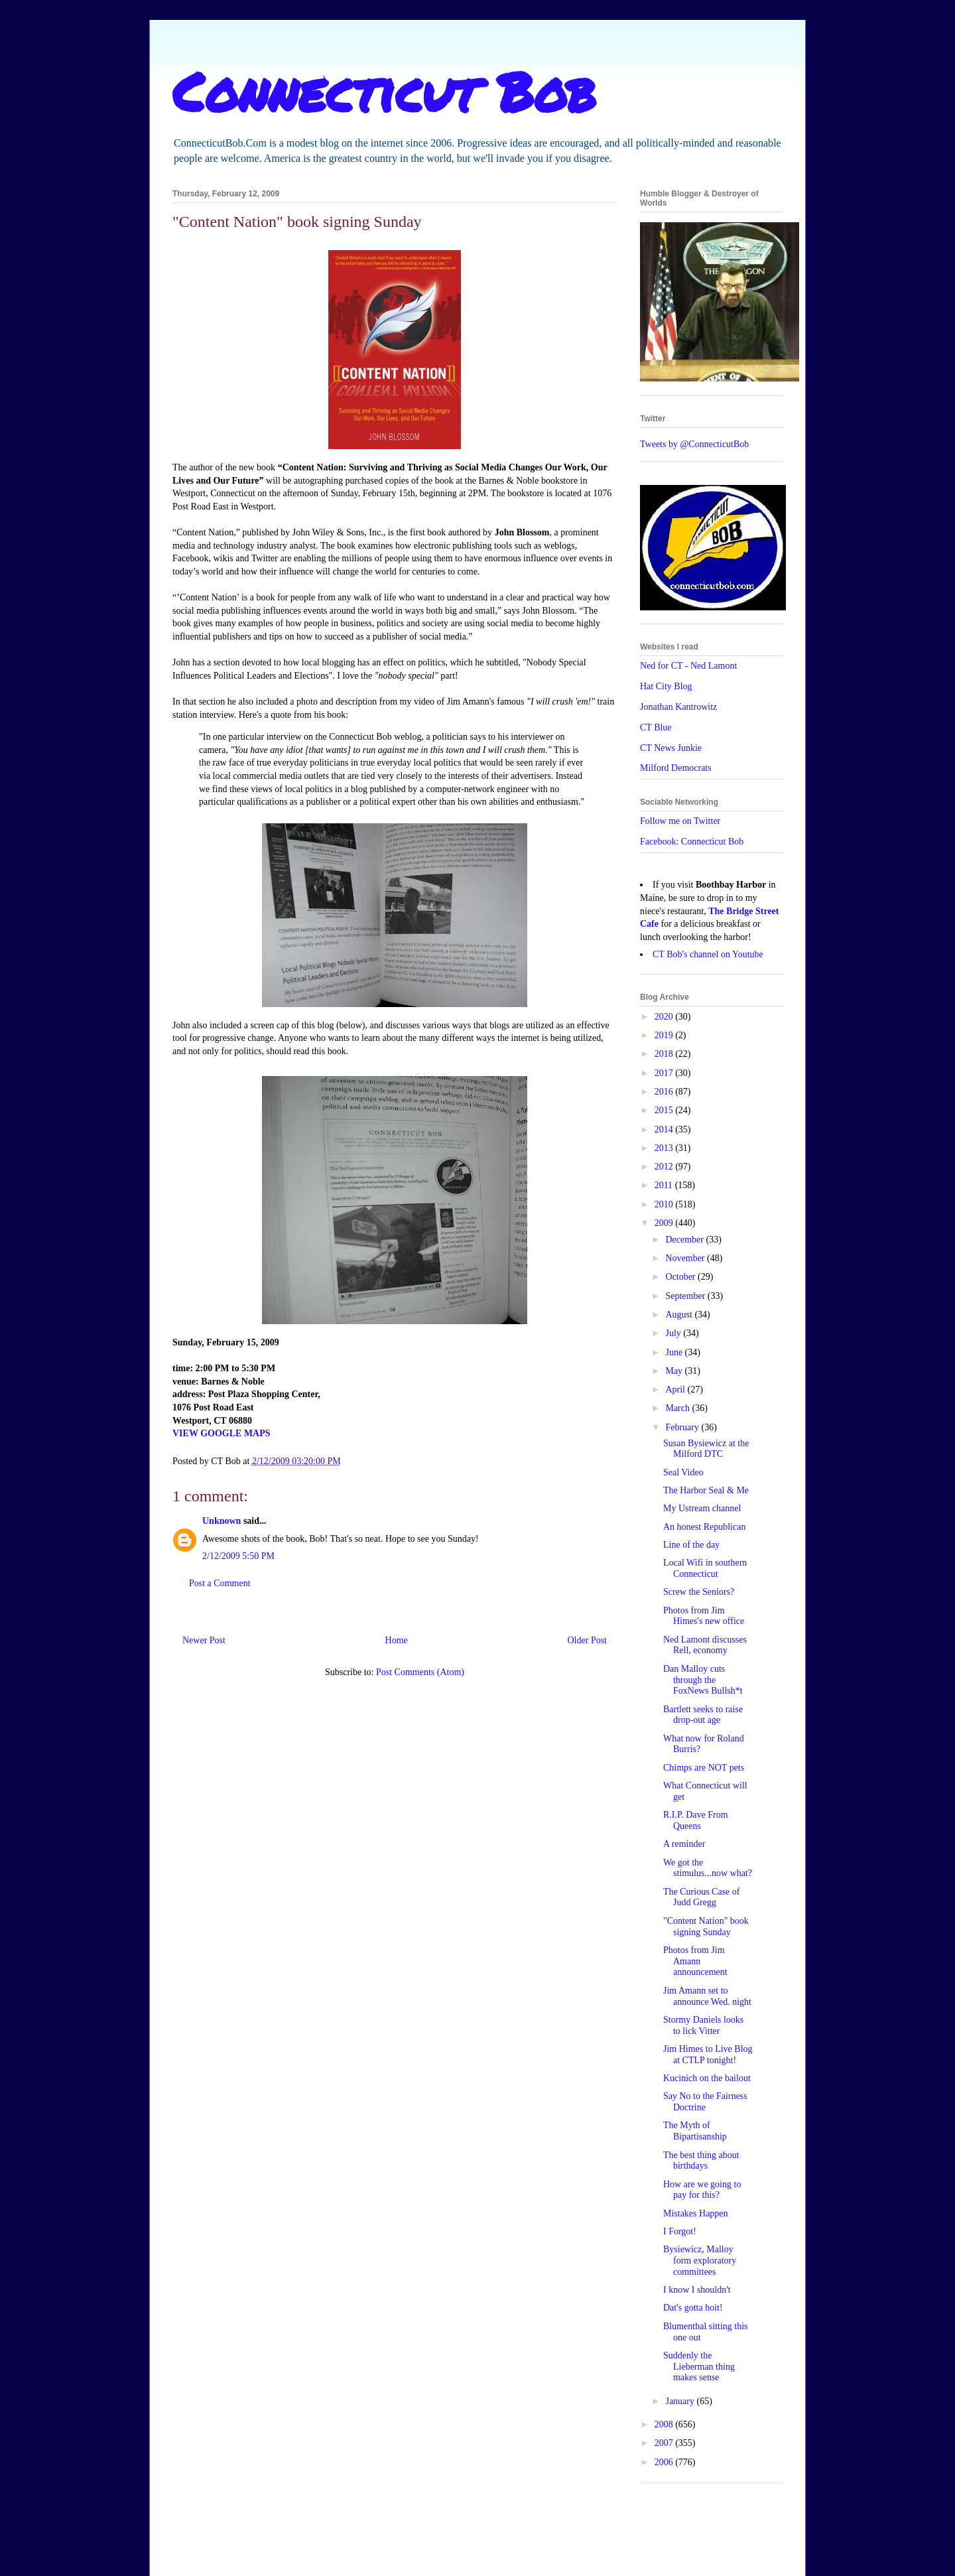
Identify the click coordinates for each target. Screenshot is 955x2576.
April (676, 1389)
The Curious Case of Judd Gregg (701, 1897)
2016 (665, 1092)
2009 (665, 1223)
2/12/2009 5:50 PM (238, 1556)
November (686, 1258)
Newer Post (203, 1640)
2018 (665, 1054)
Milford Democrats (676, 768)
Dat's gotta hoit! (693, 2308)
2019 (665, 1035)
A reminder (684, 1844)
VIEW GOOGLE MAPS (221, 1433)
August (679, 1315)
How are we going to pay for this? (702, 2190)
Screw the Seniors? (698, 1592)
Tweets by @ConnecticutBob (694, 444)
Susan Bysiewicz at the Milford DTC (706, 1448)
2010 (665, 1204)
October (681, 1277)
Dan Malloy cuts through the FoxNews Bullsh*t (703, 1680)
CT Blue (656, 727)
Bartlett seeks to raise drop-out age (703, 1715)
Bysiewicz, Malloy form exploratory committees (699, 2260)
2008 (665, 2424)
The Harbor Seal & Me (706, 1490)
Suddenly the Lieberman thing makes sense (699, 2366)
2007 (665, 2443)
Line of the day (691, 1545)
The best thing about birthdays (701, 2160)
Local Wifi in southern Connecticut (705, 1568)
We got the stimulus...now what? (707, 1868)
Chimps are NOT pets (703, 1768)
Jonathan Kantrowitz (678, 707)
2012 (665, 1167)
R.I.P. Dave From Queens (695, 1820)
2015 (665, 1110)
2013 (665, 1148)
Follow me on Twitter (680, 821)
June (674, 1352)
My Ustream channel (702, 1508)
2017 (665, 1073)
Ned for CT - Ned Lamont (688, 666)
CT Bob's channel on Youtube (708, 954)
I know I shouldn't (697, 2290)
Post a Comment (220, 1583)
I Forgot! (679, 2231)
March (678, 1408)
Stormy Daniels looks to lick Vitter (703, 2025)
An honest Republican (704, 1527)
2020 (665, 1017)
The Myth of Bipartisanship (695, 2130)
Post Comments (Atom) (420, 1672)
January (680, 2401)
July (674, 1333)
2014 (665, 1129)
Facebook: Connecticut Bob (691, 842)
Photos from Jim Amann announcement (695, 1961)
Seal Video (683, 1472)
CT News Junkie (671, 748)
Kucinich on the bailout (707, 2078)
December (685, 1240)
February (683, 1427)
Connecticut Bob (384, 91)
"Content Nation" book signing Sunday (706, 1926)
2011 (665, 1185)
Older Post (587, 1640)
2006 (665, 2462)
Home (396, 1640)
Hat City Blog (666, 686)
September (686, 1296)
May (674, 1371)
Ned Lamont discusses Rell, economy (705, 1645)
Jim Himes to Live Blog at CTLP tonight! (708, 2054)
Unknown (221, 1521)
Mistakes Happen (695, 2213)
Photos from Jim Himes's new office (703, 1616)
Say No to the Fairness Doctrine (705, 2101)
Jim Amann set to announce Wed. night (707, 1996)
